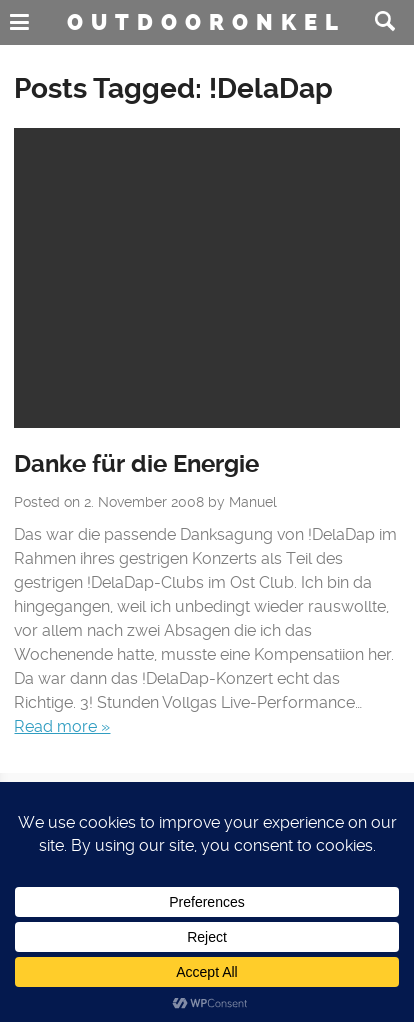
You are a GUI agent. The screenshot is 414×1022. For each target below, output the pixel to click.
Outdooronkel (206, 22)
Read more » (62, 726)
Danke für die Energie (136, 464)
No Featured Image (206, 278)
